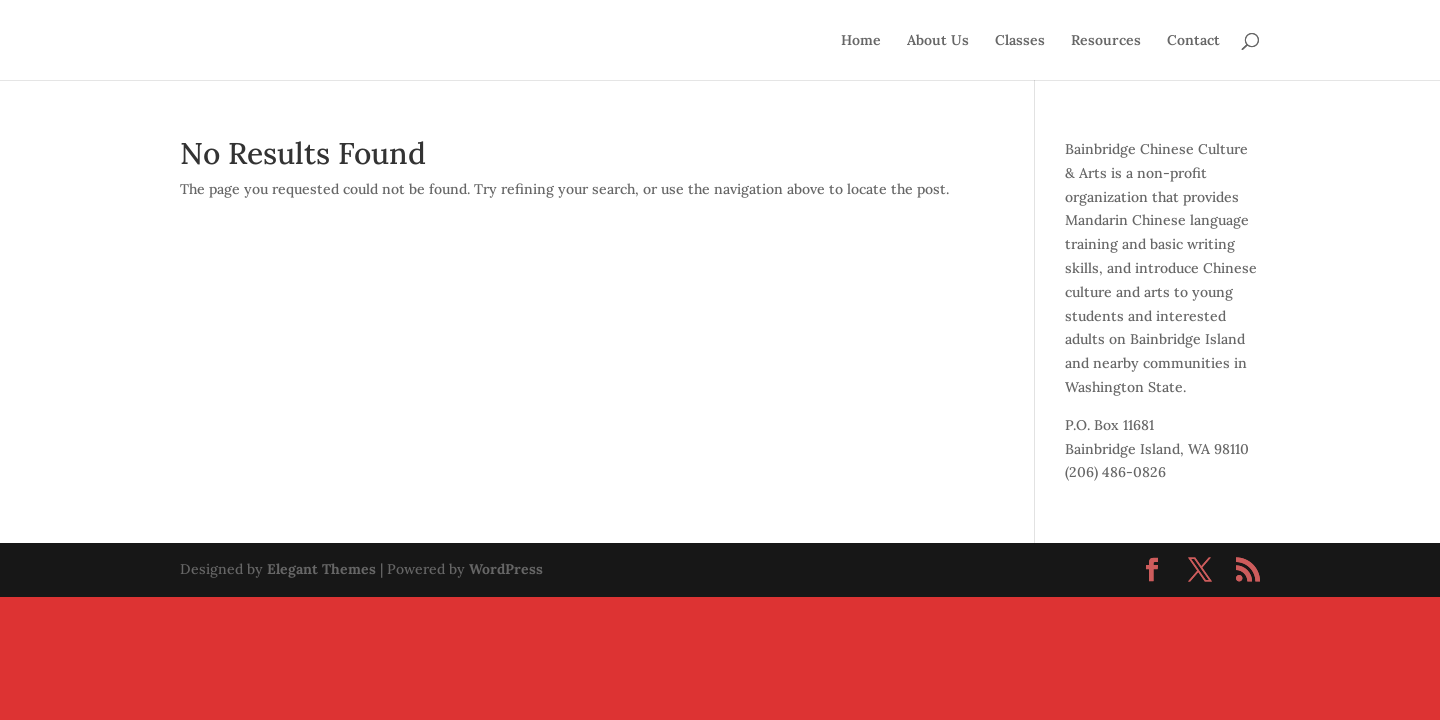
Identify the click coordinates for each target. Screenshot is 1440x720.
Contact (1193, 41)
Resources (1106, 41)
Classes (1020, 41)
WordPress (506, 569)
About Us (938, 41)
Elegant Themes (321, 569)
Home (861, 41)
